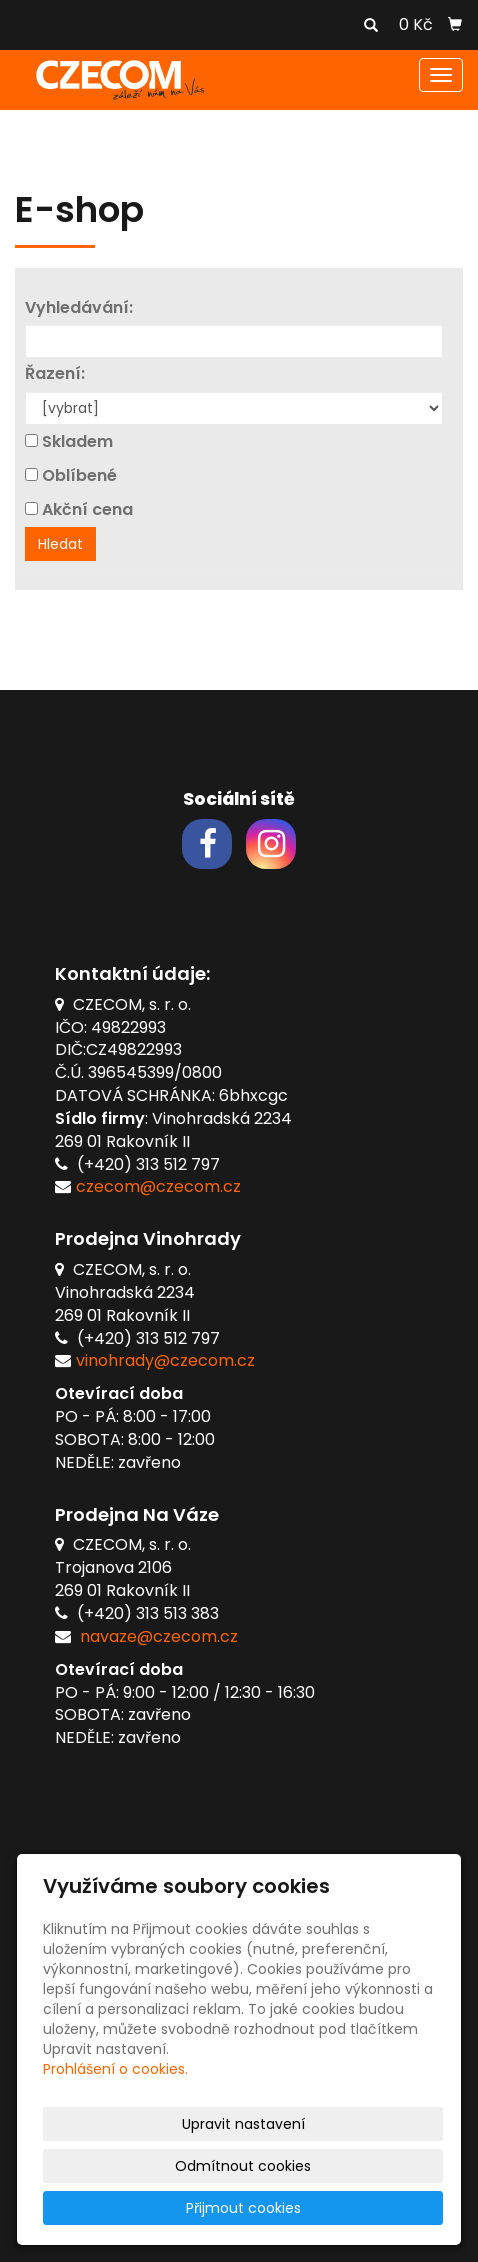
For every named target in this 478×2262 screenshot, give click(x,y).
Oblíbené (79, 476)
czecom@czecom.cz (158, 1186)
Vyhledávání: (79, 308)
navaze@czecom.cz (159, 1636)
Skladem (77, 442)
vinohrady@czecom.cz (165, 1360)
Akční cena (87, 510)
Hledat (60, 544)
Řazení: (55, 374)
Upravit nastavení (243, 2124)
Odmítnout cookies (243, 2166)
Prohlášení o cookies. (115, 2069)
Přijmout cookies (243, 2208)
